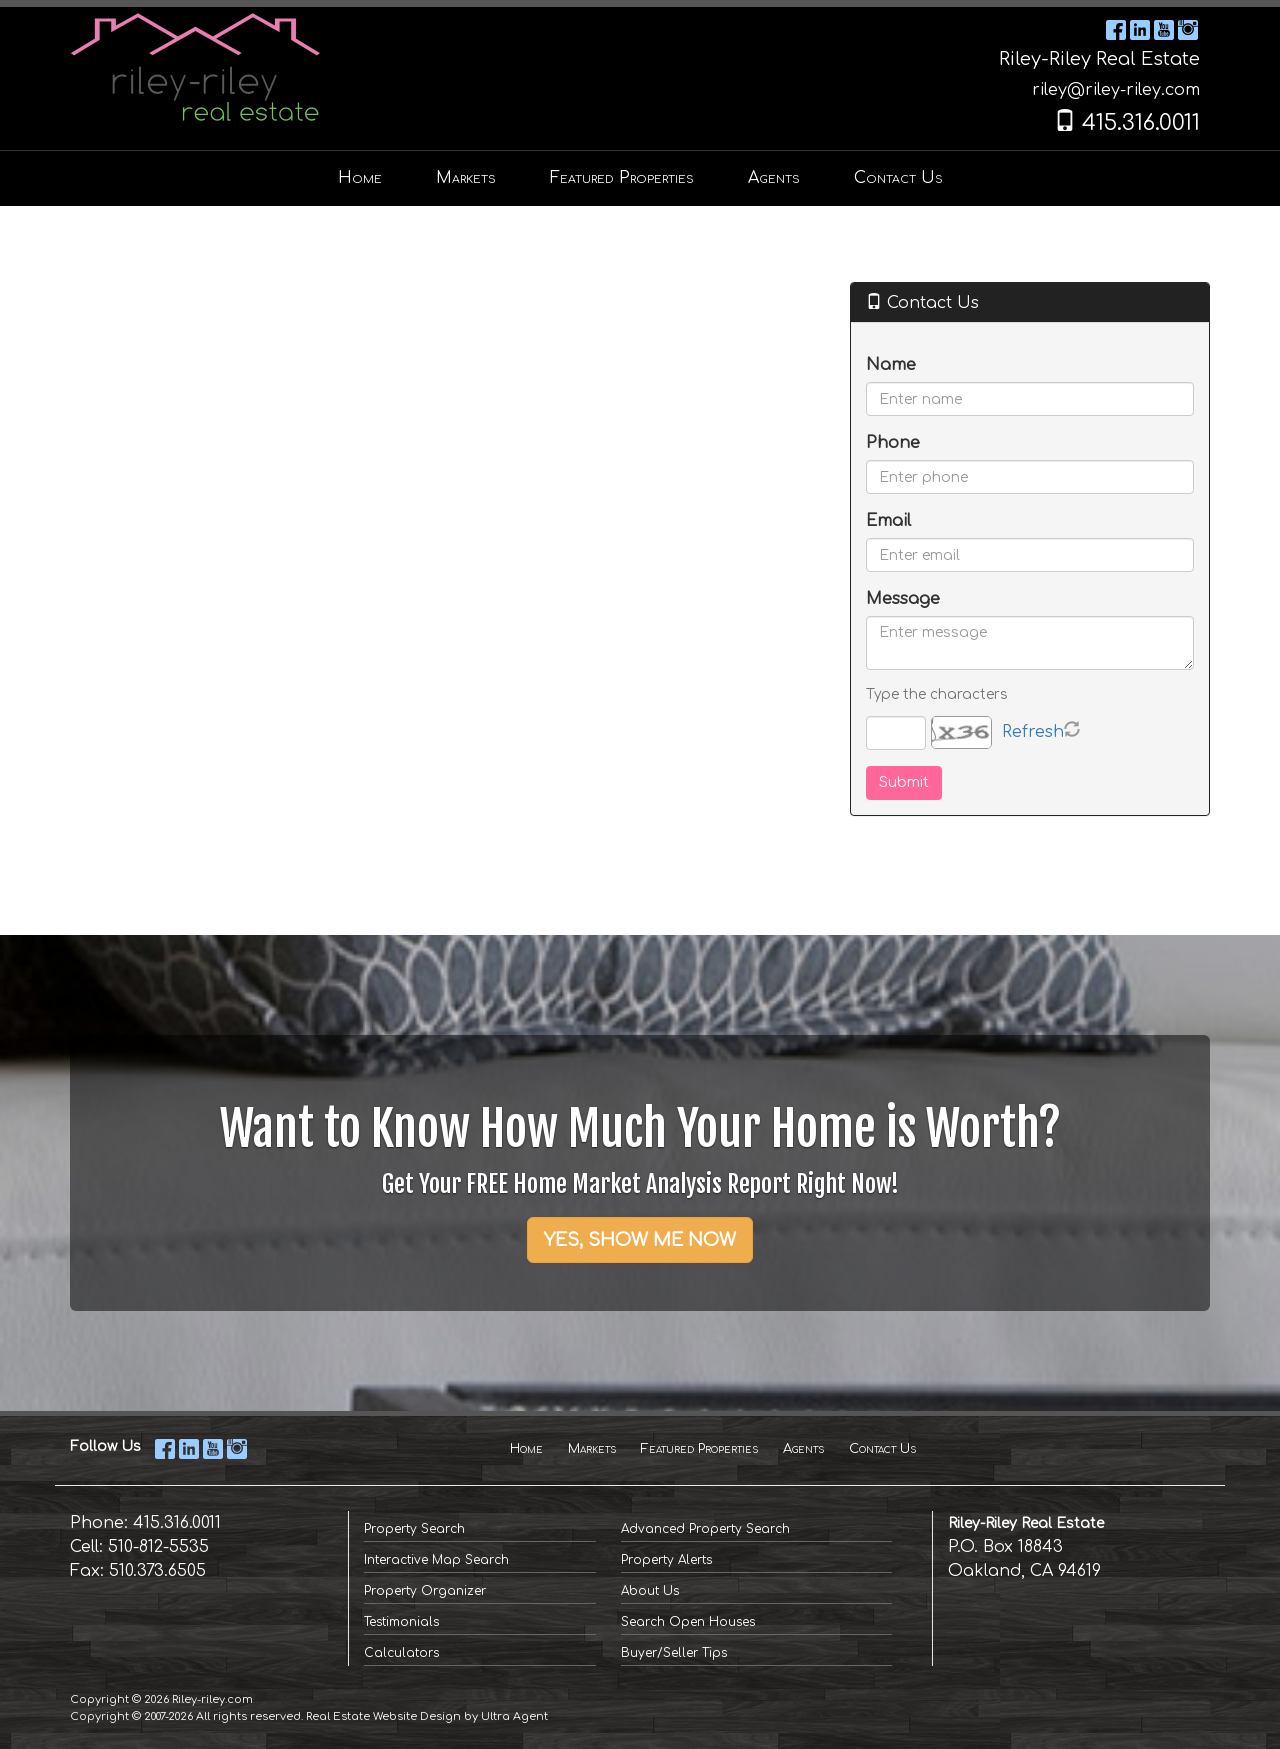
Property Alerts (666, 1560)
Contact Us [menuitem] (898, 178)
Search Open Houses (688, 1622)
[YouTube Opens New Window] (1164, 29)
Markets (592, 1449)
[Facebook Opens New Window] (1116, 29)
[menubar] (640, 178)
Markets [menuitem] (466, 178)
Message (903, 599)
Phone (893, 443)
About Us (650, 1591)
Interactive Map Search (436, 1560)
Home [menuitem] (360, 178)
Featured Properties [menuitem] (622, 178)
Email (888, 521)
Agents (803, 1449)
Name (891, 365)
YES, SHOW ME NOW (640, 1240)
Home (526, 1449)
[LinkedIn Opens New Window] (1140, 29)
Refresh (1033, 732)
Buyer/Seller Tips (674, 1653)
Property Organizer (425, 1591)
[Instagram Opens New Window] (1188, 29)
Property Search (414, 1529)
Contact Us (882, 1449)
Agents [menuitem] (774, 178)
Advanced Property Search (705, 1529)
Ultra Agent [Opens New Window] (514, 1716)
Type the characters (936, 694)
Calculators (401, 1653)
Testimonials (401, 1622)
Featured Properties (699, 1449)
